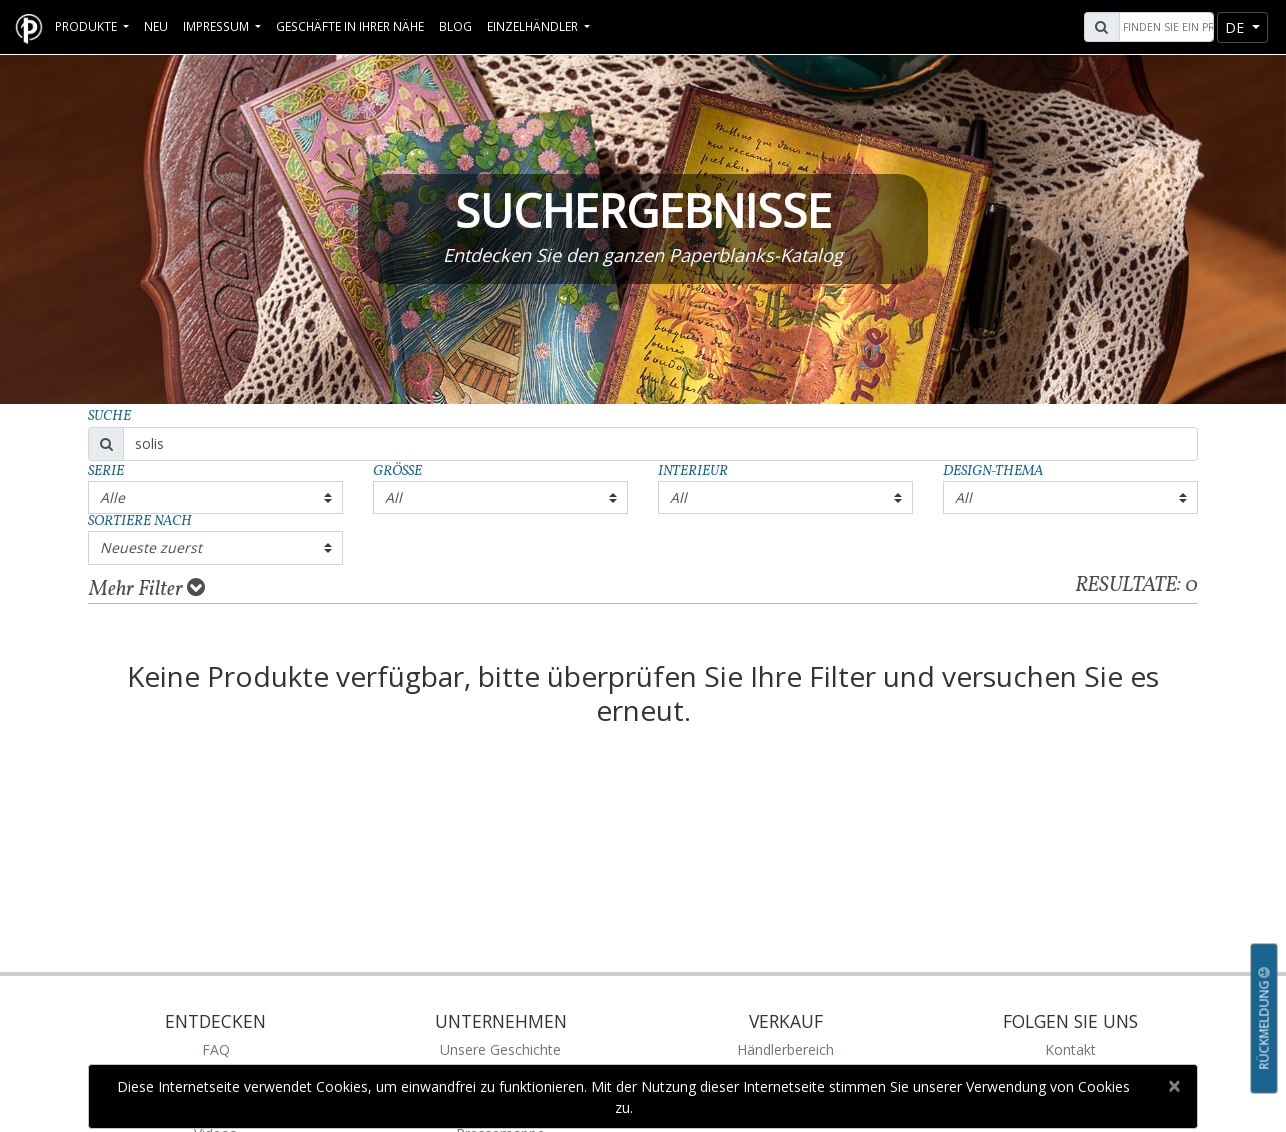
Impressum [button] (217, 26)
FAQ (216, 1049)
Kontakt (1070, 1049)
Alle (112, 497)
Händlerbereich (785, 1049)
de (1236, 27)
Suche (109, 416)
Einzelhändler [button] (534, 26)
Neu (156, 26)
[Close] (1173, 1086)
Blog (455, 26)
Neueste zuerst (151, 547)
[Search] (1164, 27)
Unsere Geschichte (500, 1049)
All (393, 497)
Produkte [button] (87, 26)
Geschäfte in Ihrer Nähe (350, 26)
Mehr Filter (147, 589)
